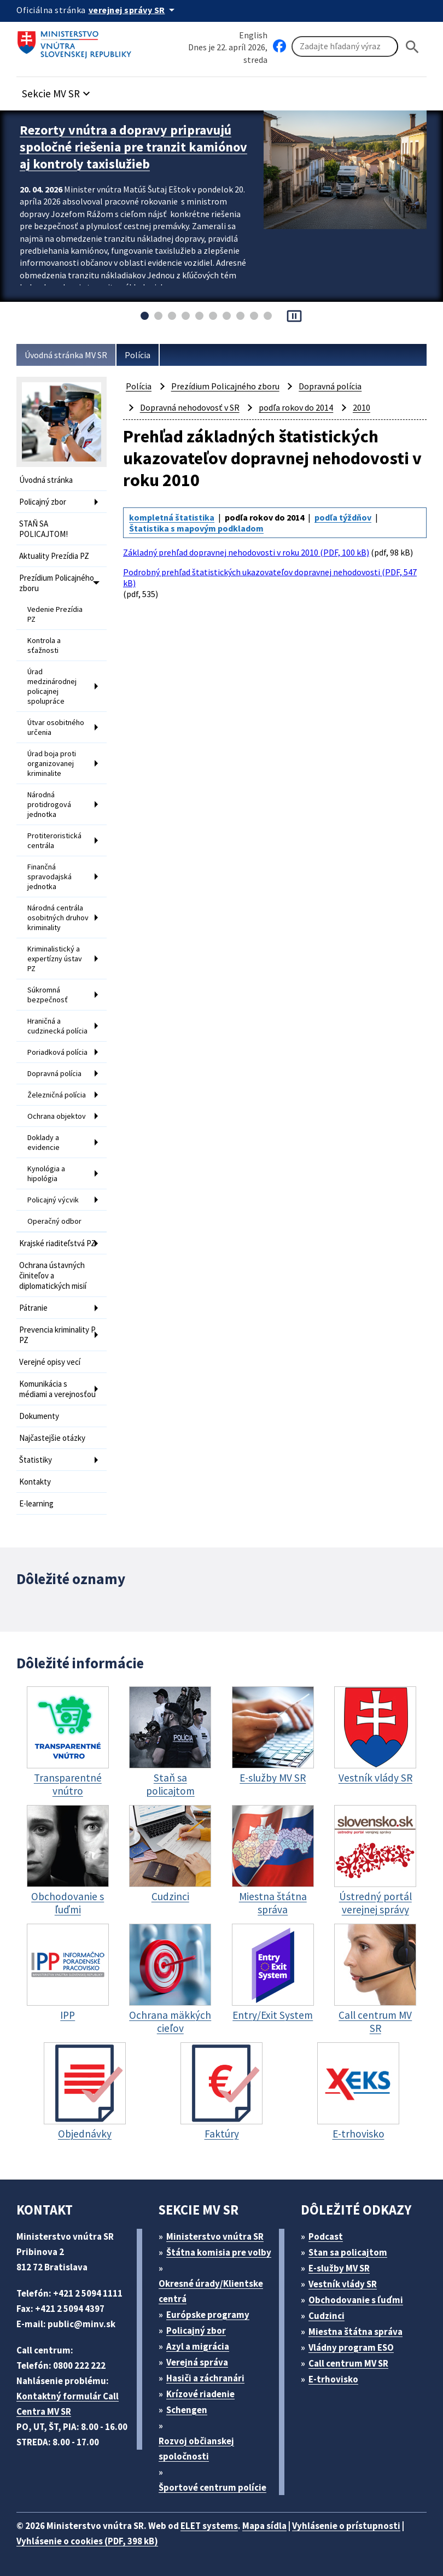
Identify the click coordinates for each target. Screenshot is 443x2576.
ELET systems (209, 2526)
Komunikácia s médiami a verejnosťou (57, 1388)
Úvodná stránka (46, 480)
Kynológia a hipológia (46, 1173)
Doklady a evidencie (43, 1142)
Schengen (186, 2410)
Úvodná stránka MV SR (66, 354)
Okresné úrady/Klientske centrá (211, 2291)
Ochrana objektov (56, 1116)
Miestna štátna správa (355, 2332)
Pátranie (33, 1307)
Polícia (137, 354)
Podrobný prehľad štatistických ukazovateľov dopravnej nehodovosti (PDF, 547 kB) (270, 577)
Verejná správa (197, 2362)
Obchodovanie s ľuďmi (355, 2300)
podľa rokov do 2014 (296, 407)
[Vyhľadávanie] (345, 46)
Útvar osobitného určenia (55, 727)
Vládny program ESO (351, 2347)
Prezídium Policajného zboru (56, 583)
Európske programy (207, 2315)
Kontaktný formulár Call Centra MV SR (67, 2403)
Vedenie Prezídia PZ (55, 614)
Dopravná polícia (54, 1073)
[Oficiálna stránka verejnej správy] (133, 9)
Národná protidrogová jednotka (49, 804)
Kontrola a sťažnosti (44, 645)
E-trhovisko (333, 2379)
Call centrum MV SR (348, 2363)
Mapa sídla (264, 2526)
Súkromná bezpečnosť (47, 994)
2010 (361, 407)
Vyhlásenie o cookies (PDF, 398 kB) (87, 2541)
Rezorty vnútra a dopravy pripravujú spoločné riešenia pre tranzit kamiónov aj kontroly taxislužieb (133, 146)
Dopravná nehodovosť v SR (190, 407)
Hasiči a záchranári (205, 2378)
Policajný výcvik (53, 1200)
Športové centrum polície (212, 2487)
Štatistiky (35, 1460)
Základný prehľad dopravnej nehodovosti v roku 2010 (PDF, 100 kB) (246, 552)
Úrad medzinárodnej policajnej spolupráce (52, 686)
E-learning (36, 1503)
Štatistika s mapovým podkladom (196, 528)
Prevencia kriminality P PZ (57, 1334)
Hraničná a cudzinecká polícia (57, 1026)
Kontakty (35, 1481)
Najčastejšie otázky (52, 1438)
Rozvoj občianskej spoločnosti (196, 2448)
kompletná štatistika (171, 517)
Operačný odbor (54, 1221)
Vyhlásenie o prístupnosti (346, 2526)
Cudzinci (326, 2316)
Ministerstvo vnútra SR (215, 2236)
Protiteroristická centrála (54, 840)
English (253, 35)
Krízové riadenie (200, 2394)
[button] (57, 90)
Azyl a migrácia (197, 2346)
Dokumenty (39, 1416)
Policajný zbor (42, 501)
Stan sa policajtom (347, 2252)
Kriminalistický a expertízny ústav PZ (54, 958)
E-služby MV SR (339, 2268)
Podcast (325, 2236)
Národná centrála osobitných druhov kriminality (58, 917)
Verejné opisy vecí (49, 1362)
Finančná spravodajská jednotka (49, 876)
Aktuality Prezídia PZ (54, 556)
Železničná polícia (56, 1095)
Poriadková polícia (57, 1052)
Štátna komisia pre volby (218, 2252)
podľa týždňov (342, 517)
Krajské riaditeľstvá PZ (57, 1243)
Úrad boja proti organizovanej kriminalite (51, 763)
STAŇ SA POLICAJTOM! (43, 528)
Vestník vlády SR (342, 2284)
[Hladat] (412, 47)
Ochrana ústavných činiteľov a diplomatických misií (52, 1275)
